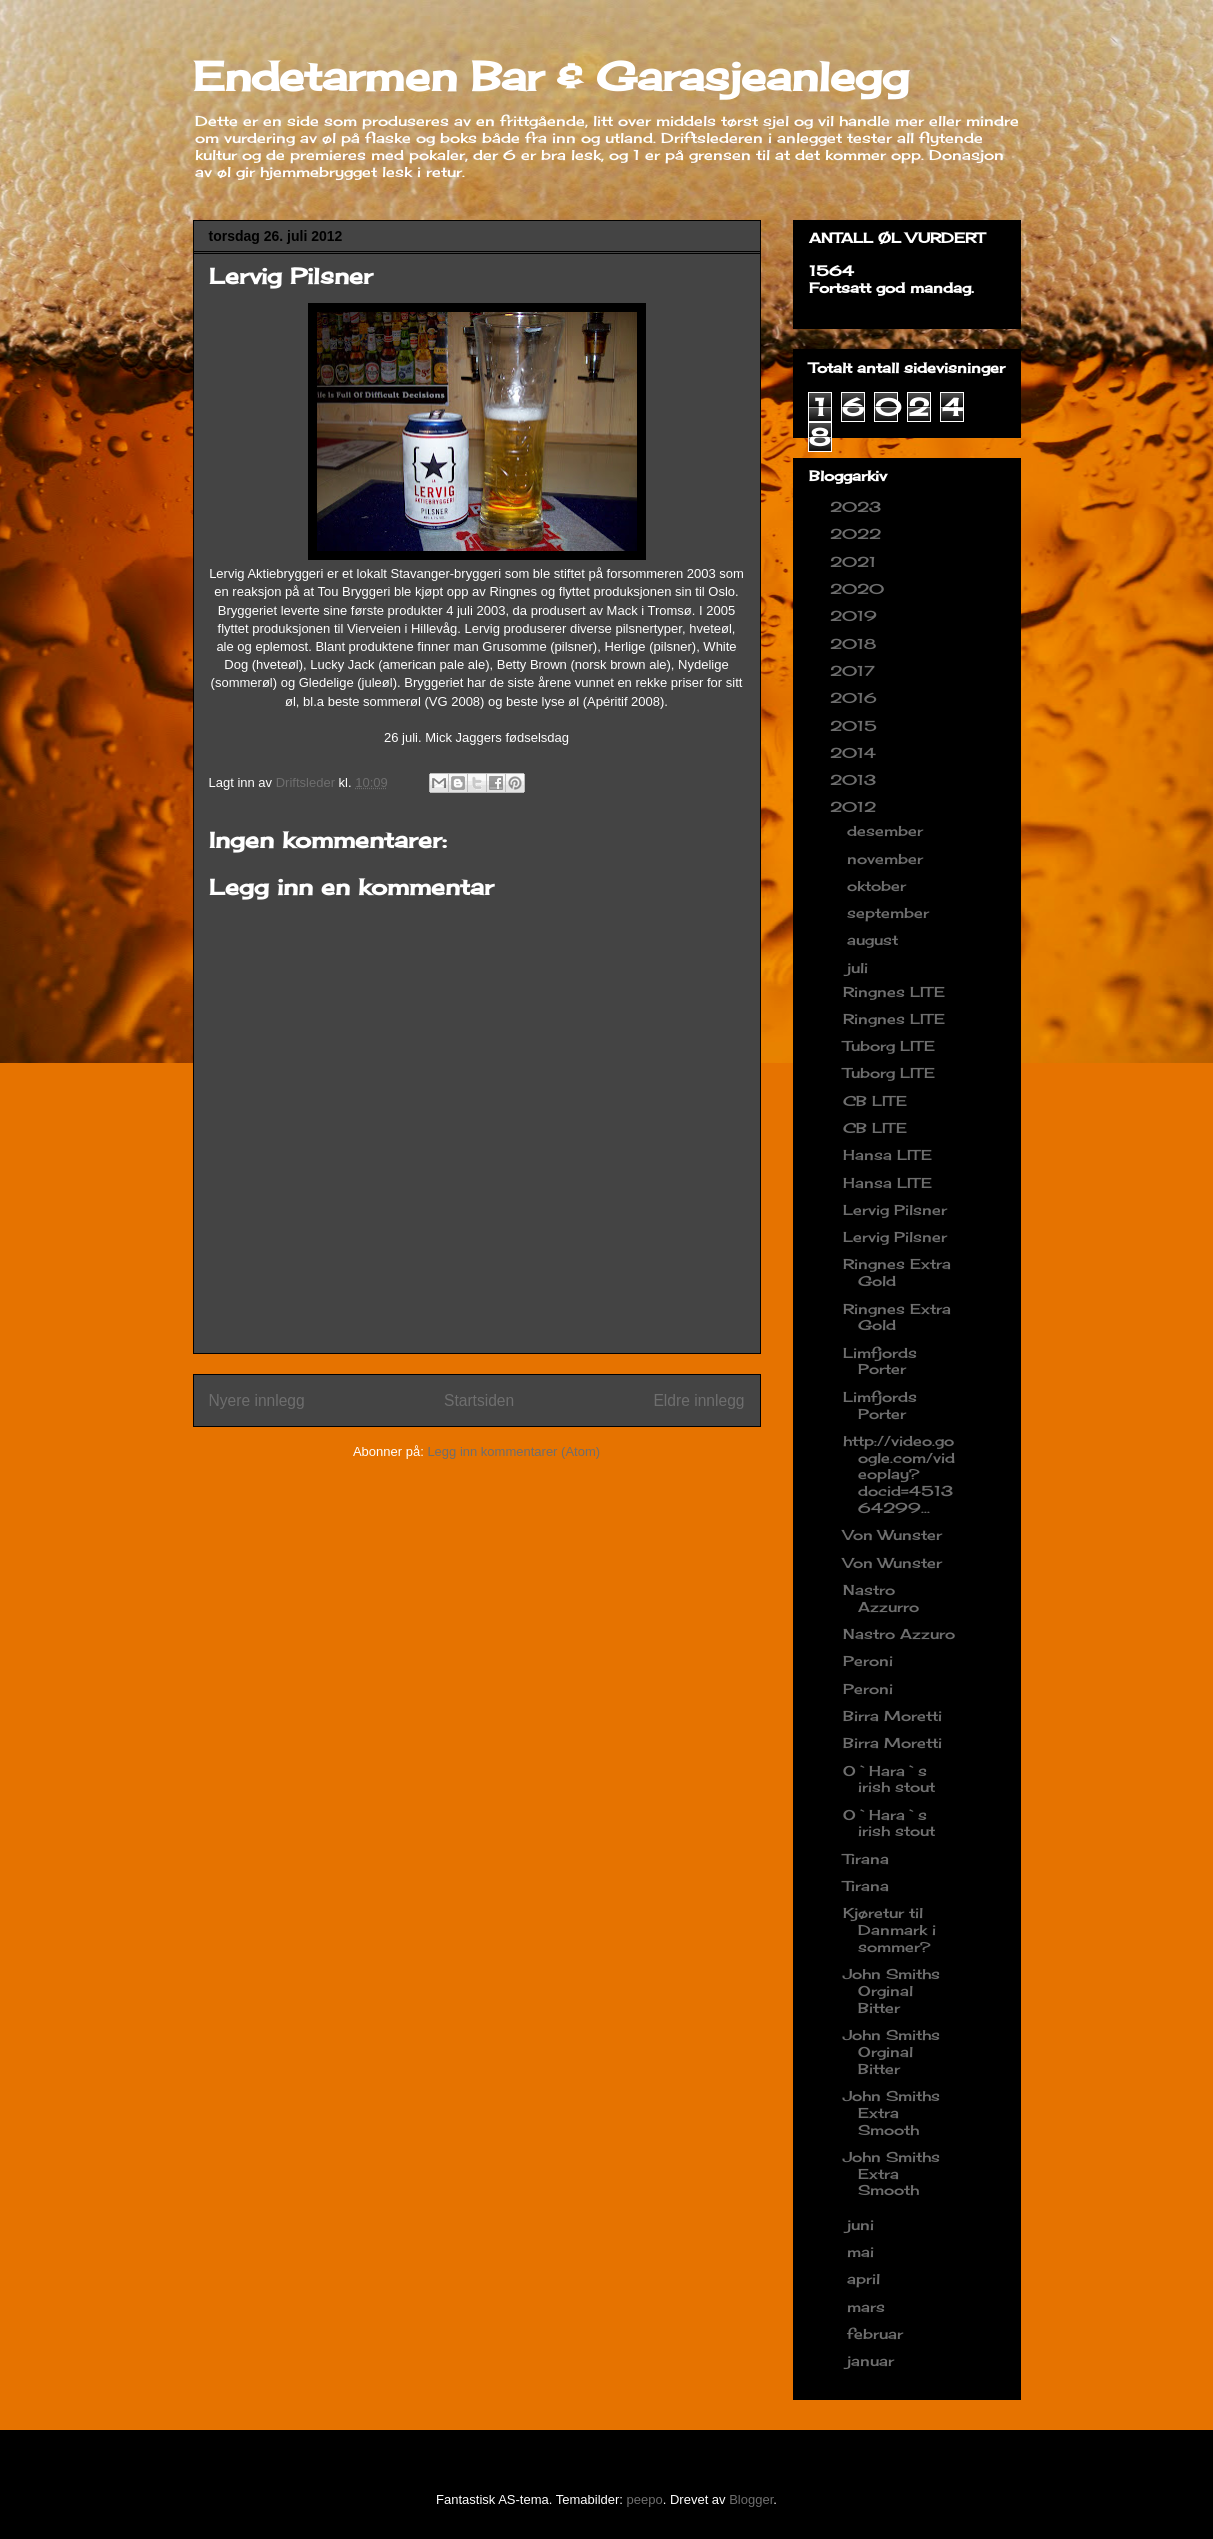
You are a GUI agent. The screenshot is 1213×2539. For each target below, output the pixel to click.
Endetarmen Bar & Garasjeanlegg (551, 76)
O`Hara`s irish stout (889, 1779)
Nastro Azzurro (881, 1598)
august (875, 939)
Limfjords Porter (880, 1361)
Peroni (868, 1660)
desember (887, 830)
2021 (855, 561)
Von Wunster (892, 1534)
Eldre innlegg (698, 1400)
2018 (855, 643)
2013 (855, 779)
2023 (858, 506)
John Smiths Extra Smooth (891, 2112)
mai (863, 2251)
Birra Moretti (892, 1715)
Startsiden (479, 1400)
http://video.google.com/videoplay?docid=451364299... (899, 1474)
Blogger (751, 2499)
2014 (855, 752)
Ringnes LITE (894, 991)
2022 (858, 533)
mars (868, 2306)
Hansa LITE (887, 1154)
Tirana (866, 1858)
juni (863, 2224)
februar (877, 2333)
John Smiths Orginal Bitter (891, 1990)
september (890, 912)
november (887, 858)
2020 (859, 588)
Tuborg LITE (889, 1045)
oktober (879, 885)
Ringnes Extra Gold (897, 1272)
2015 (856, 725)
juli (860, 967)
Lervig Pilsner (895, 1209)
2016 (856, 697)
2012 (855, 806)
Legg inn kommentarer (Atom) (513, 1451)
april (866, 2278)
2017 (855, 670)
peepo (645, 2499)
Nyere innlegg (257, 1400)
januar (873, 2360)
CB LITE (875, 1100)
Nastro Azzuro (899, 1633)
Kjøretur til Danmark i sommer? (889, 1929)
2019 (856, 615)
